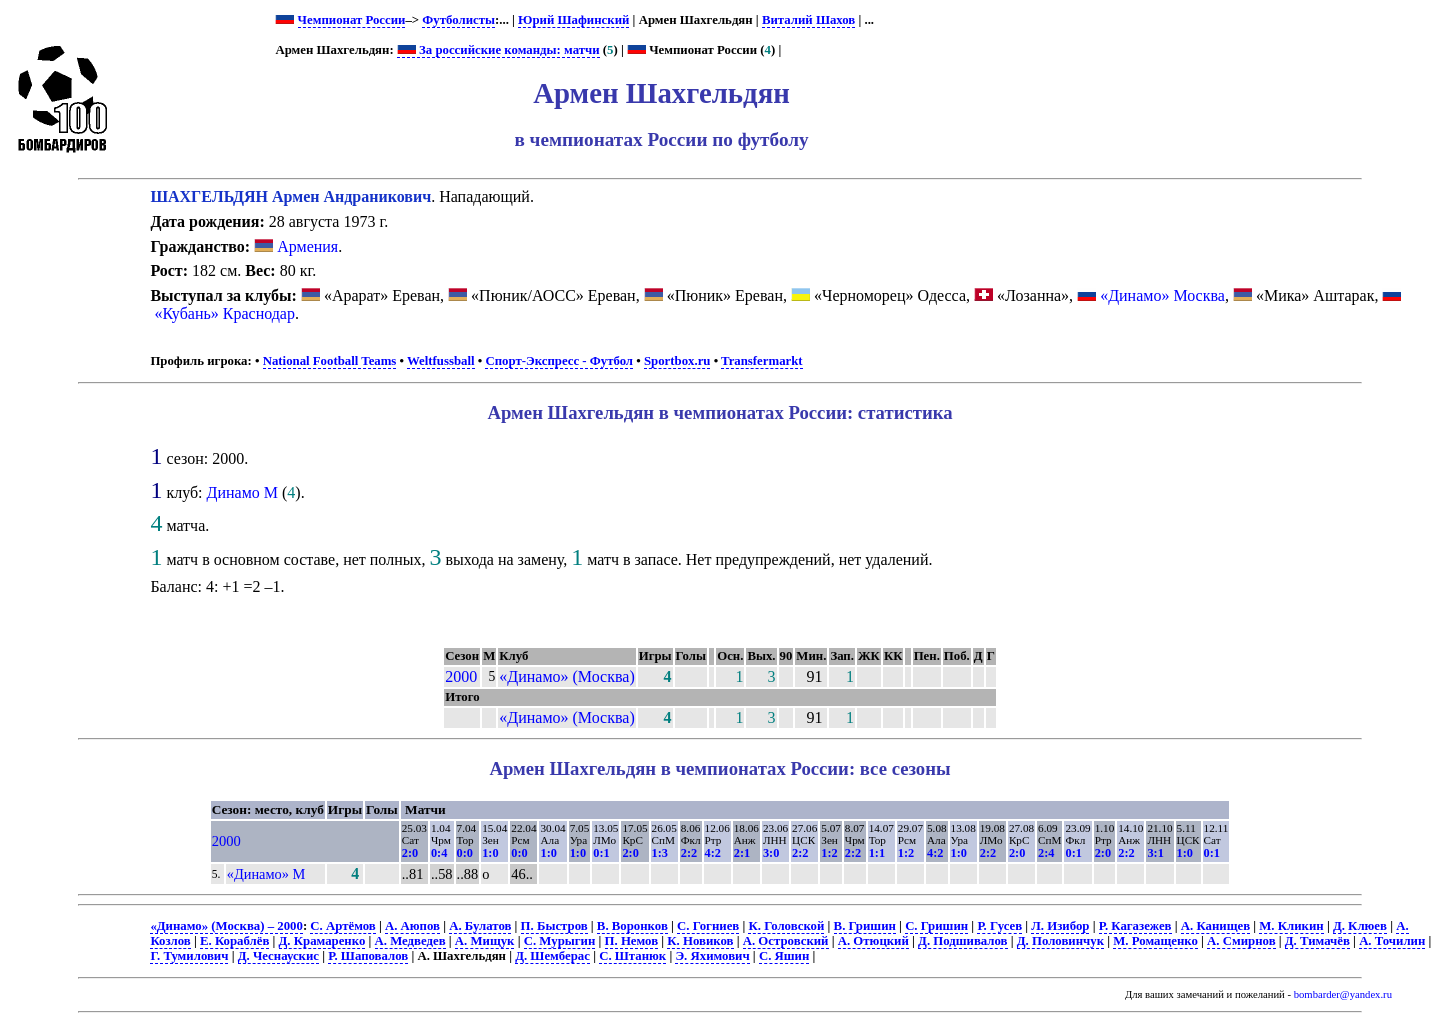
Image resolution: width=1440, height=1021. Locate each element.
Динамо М (243, 492)
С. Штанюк (632, 956)
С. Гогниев (708, 926)
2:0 (410, 853)
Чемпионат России (352, 20)
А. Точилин (1392, 941)
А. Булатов (480, 926)
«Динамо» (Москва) (566, 676)
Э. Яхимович (712, 956)
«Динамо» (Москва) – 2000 (226, 926)
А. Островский (786, 941)
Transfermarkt (762, 361)
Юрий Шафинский (573, 20)
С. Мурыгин (560, 941)
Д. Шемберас (552, 956)
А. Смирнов (1241, 941)
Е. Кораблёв (234, 941)
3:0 (771, 853)
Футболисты (458, 20)
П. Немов (632, 941)
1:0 (490, 853)
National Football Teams (330, 361)
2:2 (689, 853)
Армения (296, 246)
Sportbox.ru (677, 361)
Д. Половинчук (1060, 941)
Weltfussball (441, 361)
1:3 (660, 853)
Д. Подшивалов (962, 941)
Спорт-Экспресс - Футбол (559, 361)
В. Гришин (865, 926)
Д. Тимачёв (1317, 941)
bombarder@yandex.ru (1343, 994)
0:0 (465, 853)
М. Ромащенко (1155, 941)
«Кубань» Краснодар (224, 313)
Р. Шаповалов (368, 956)
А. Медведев (410, 941)
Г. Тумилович (189, 956)
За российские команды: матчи (498, 50)
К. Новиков (700, 941)
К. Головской (786, 926)
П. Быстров (554, 926)
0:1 (601, 853)
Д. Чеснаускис (278, 956)
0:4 (439, 853)
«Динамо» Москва (1162, 295)
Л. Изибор (1060, 926)
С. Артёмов (342, 926)
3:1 (1155, 853)
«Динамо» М (266, 874)
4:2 (713, 853)
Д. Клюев (1360, 926)
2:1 (742, 853)
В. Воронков (632, 926)
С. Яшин (784, 956)
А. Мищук (485, 941)
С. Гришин (936, 926)
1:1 (877, 853)
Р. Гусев (999, 926)
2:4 (1046, 853)
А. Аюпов (412, 926)
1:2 (829, 853)
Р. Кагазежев (1135, 926)
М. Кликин (1291, 926)
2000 (461, 676)
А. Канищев (1215, 926)
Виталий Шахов (808, 20)
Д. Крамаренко (322, 941)
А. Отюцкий (873, 941)
